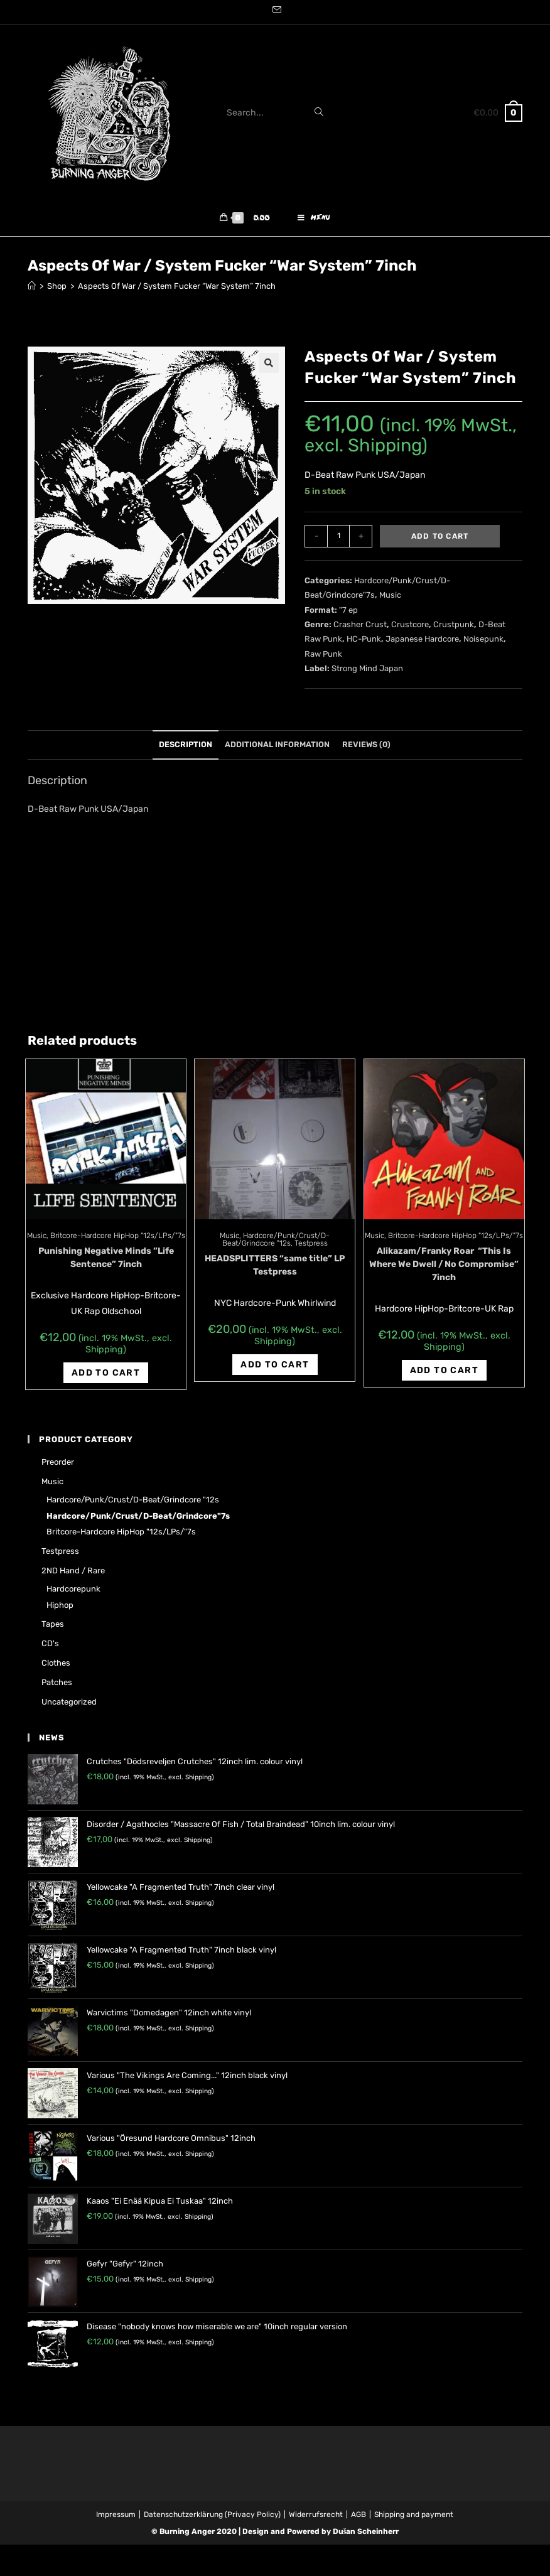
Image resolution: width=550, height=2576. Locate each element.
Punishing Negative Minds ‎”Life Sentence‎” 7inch (106, 1260)
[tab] (185, 748)
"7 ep (348, 612)
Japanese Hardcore (422, 642)
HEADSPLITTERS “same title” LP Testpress (275, 1268)
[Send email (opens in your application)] (275, 10)
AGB (358, 2517)
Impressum (116, 2517)
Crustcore (410, 627)
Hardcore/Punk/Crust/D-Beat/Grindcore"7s (138, 1518)
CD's (50, 1646)
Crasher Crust (360, 627)
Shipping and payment (413, 2517)
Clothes (55, 1665)
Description (185, 747)
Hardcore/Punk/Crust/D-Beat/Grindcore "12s (276, 1242)
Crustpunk (453, 627)
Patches (56, 1684)
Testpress (311, 1245)
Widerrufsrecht (316, 2517)
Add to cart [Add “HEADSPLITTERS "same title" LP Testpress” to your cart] (274, 1367)
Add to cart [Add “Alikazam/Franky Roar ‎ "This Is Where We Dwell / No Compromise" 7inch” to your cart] (444, 1372)
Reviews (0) (366, 747)
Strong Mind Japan (367, 671)
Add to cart (439, 538)
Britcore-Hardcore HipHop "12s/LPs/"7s (117, 1238)
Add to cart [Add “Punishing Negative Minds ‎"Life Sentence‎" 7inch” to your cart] (106, 1375)
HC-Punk (364, 642)
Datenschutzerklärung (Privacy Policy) (212, 2517)
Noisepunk (483, 642)
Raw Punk (323, 656)
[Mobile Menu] (314, 220)
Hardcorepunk (73, 1591)
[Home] (32, 289)
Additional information (277, 747)
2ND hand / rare (73, 1573)
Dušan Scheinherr (366, 2534)
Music (390, 598)
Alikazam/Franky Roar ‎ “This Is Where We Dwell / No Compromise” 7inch (444, 1266)
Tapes (52, 1627)
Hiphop (59, 1607)
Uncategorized (69, 1704)
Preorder (57, 1465)
